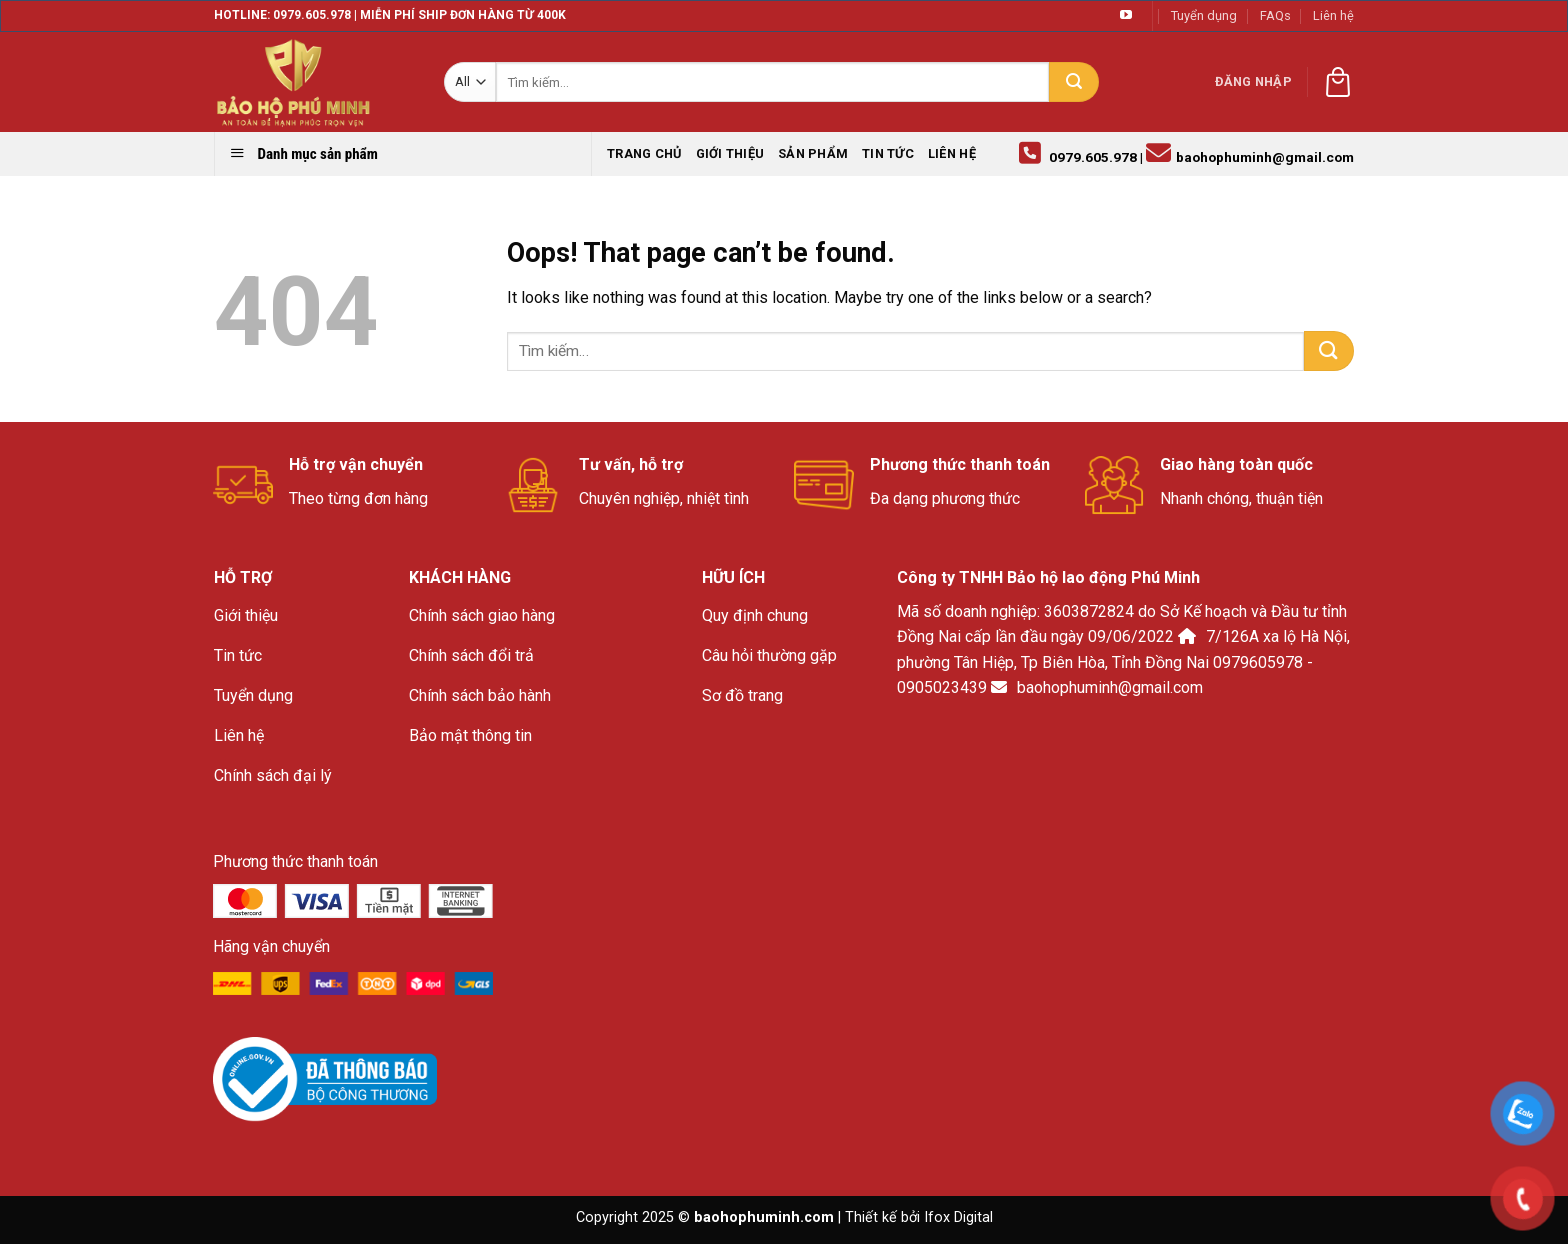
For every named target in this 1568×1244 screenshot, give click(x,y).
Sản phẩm (813, 153)
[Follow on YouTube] (1126, 16)
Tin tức (888, 153)
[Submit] (1074, 82)
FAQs (1275, 15)
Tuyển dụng (1204, 15)
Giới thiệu (730, 153)
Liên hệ (1333, 15)
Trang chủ (644, 153)
